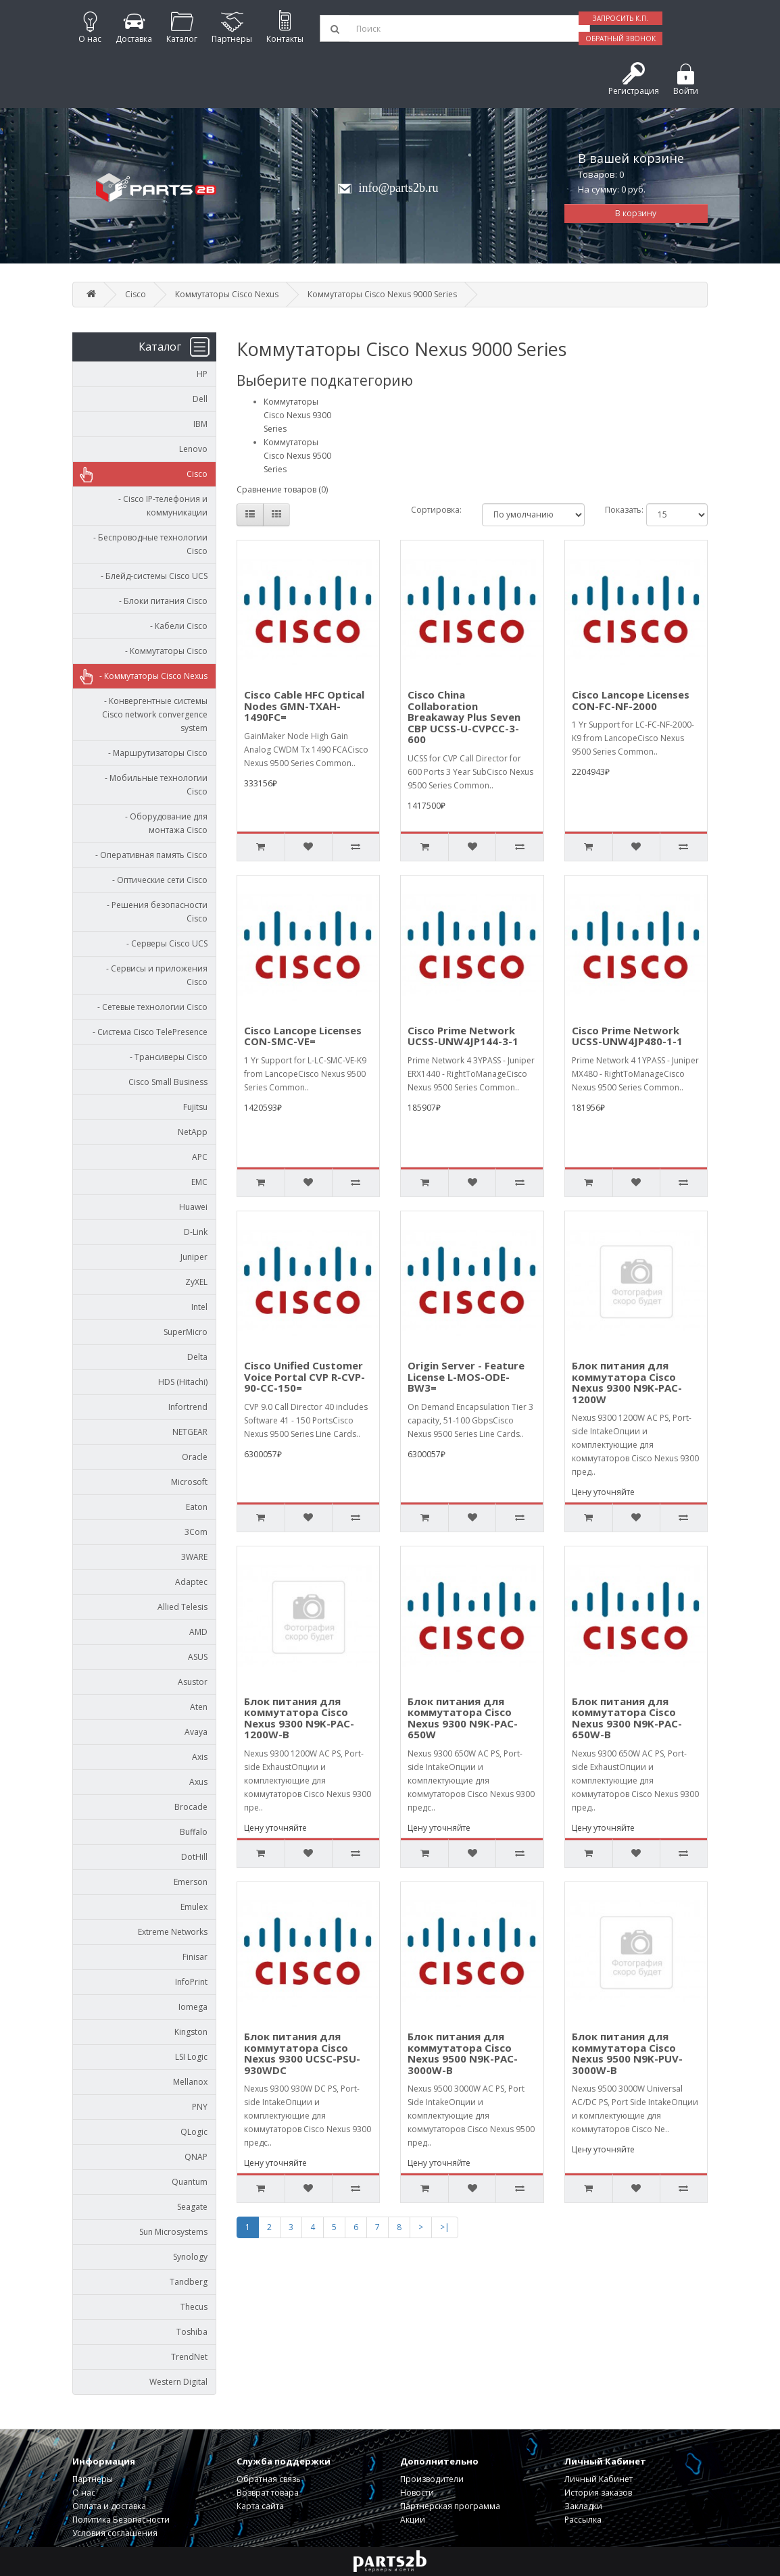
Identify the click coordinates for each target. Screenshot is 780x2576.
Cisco (135, 294)
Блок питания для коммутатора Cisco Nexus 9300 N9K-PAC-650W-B (627, 1718)
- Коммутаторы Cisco (163, 651)
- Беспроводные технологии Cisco (147, 544)
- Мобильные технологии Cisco (153, 784)
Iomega (193, 2007)
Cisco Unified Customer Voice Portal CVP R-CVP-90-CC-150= (304, 1376)
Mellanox (190, 2082)
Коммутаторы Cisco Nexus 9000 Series (382, 294)
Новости (417, 2492)
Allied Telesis (182, 1607)
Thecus (194, 2307)
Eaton (197, 1507)
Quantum (190, 2182)
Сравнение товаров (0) (282, 489)
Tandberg (189, 2282)
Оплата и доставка (109, 2506)
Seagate (192, 2207)
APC (200, 1157)
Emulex (194, 1907)
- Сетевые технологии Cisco (149, 1007)
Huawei (193, 1207)
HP (202, 374)
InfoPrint (191, 1982)
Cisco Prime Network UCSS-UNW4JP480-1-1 (627, 1036)
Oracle (195, 1457)
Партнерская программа (450, 2506)
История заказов (598, 2492)
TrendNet (189, 2357)
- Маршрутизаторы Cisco (155, 753)
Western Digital (178, 2382)
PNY (200, 2107)
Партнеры (92, 2479)
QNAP (196, 2157)
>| (444, 2227)
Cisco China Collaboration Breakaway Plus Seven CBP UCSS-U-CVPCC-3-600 (464, 717)
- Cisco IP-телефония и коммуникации (160, 505)
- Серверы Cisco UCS (164, 943)
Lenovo (193, 449)
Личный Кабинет (598, 2479)
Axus (198, 1782)
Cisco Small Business (168, 1082)
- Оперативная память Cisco (148, 855)
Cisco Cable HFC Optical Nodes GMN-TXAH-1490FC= (304, 706)
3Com (196, 1532)
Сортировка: (436, 509)
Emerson (191, 1882)
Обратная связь (269, 2479)
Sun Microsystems (173, 2232)
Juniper (194, 1257)
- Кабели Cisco (176, 626)
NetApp (193, 1132)
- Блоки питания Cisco (160, 601)
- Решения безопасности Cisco (154, 911)
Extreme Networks (173, 1932)
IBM (200, 424)
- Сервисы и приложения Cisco (154, 975)
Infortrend (188, 1407)
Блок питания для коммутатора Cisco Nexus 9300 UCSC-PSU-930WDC (302, 2053)
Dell (200, 399)
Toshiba (192, 2332)
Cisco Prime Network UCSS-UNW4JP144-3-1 (463, 1036)
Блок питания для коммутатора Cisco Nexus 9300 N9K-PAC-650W (463, 1718)
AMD (198, 1632)
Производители (432, 2479)
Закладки (583, 2506)
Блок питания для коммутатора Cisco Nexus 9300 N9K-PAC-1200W (627, 1382)
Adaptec (191, 1582)
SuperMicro (186, 1332)
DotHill (194, 1857)
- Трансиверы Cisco (166, 1057)
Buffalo (194, 1832)
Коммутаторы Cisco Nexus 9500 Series (297, 455)
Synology (190, 2257)
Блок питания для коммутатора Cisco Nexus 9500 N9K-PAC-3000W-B (463, 2053)
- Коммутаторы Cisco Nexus (150, 676)
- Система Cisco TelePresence (147, 1032)
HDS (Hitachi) (183, 1382)
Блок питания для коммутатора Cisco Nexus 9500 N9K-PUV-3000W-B (627, 2053)
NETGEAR (190, 1432)
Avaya (196, 1732)
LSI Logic (191, 2057)
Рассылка (583, 2519)
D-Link (196, 1232)
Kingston (191, 2032)
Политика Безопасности (121, 2519)
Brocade (191, 1807)
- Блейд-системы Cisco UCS (151, 576)
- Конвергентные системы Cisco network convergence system (153, 714)
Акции (412, 2519)
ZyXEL (196, 1282)
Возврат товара (268, 2492)
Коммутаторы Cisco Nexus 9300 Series (297, 415)
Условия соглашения (114, 2533)
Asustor (193, 1682)
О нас (83, 2492)
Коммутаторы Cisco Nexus (226, 294)
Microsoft (189, 1482)
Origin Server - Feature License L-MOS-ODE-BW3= (466, 1376)
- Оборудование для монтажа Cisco (163, 823)
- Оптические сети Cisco (157, 880)
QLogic (194, 2132)
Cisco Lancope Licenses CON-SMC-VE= (303, 1036)
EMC (199, 1182)
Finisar (195, 1957)
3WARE (194, 1557)
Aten (199, 1707)
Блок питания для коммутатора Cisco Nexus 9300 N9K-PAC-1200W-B (299, 1718)
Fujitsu (195, 1107)
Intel (199, 1307)
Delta (197, 1357)
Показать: (615, 509)
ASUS (198, 1657)
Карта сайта (260, 2506)
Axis (200, 1757)
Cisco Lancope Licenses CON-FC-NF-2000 (630, 700)
